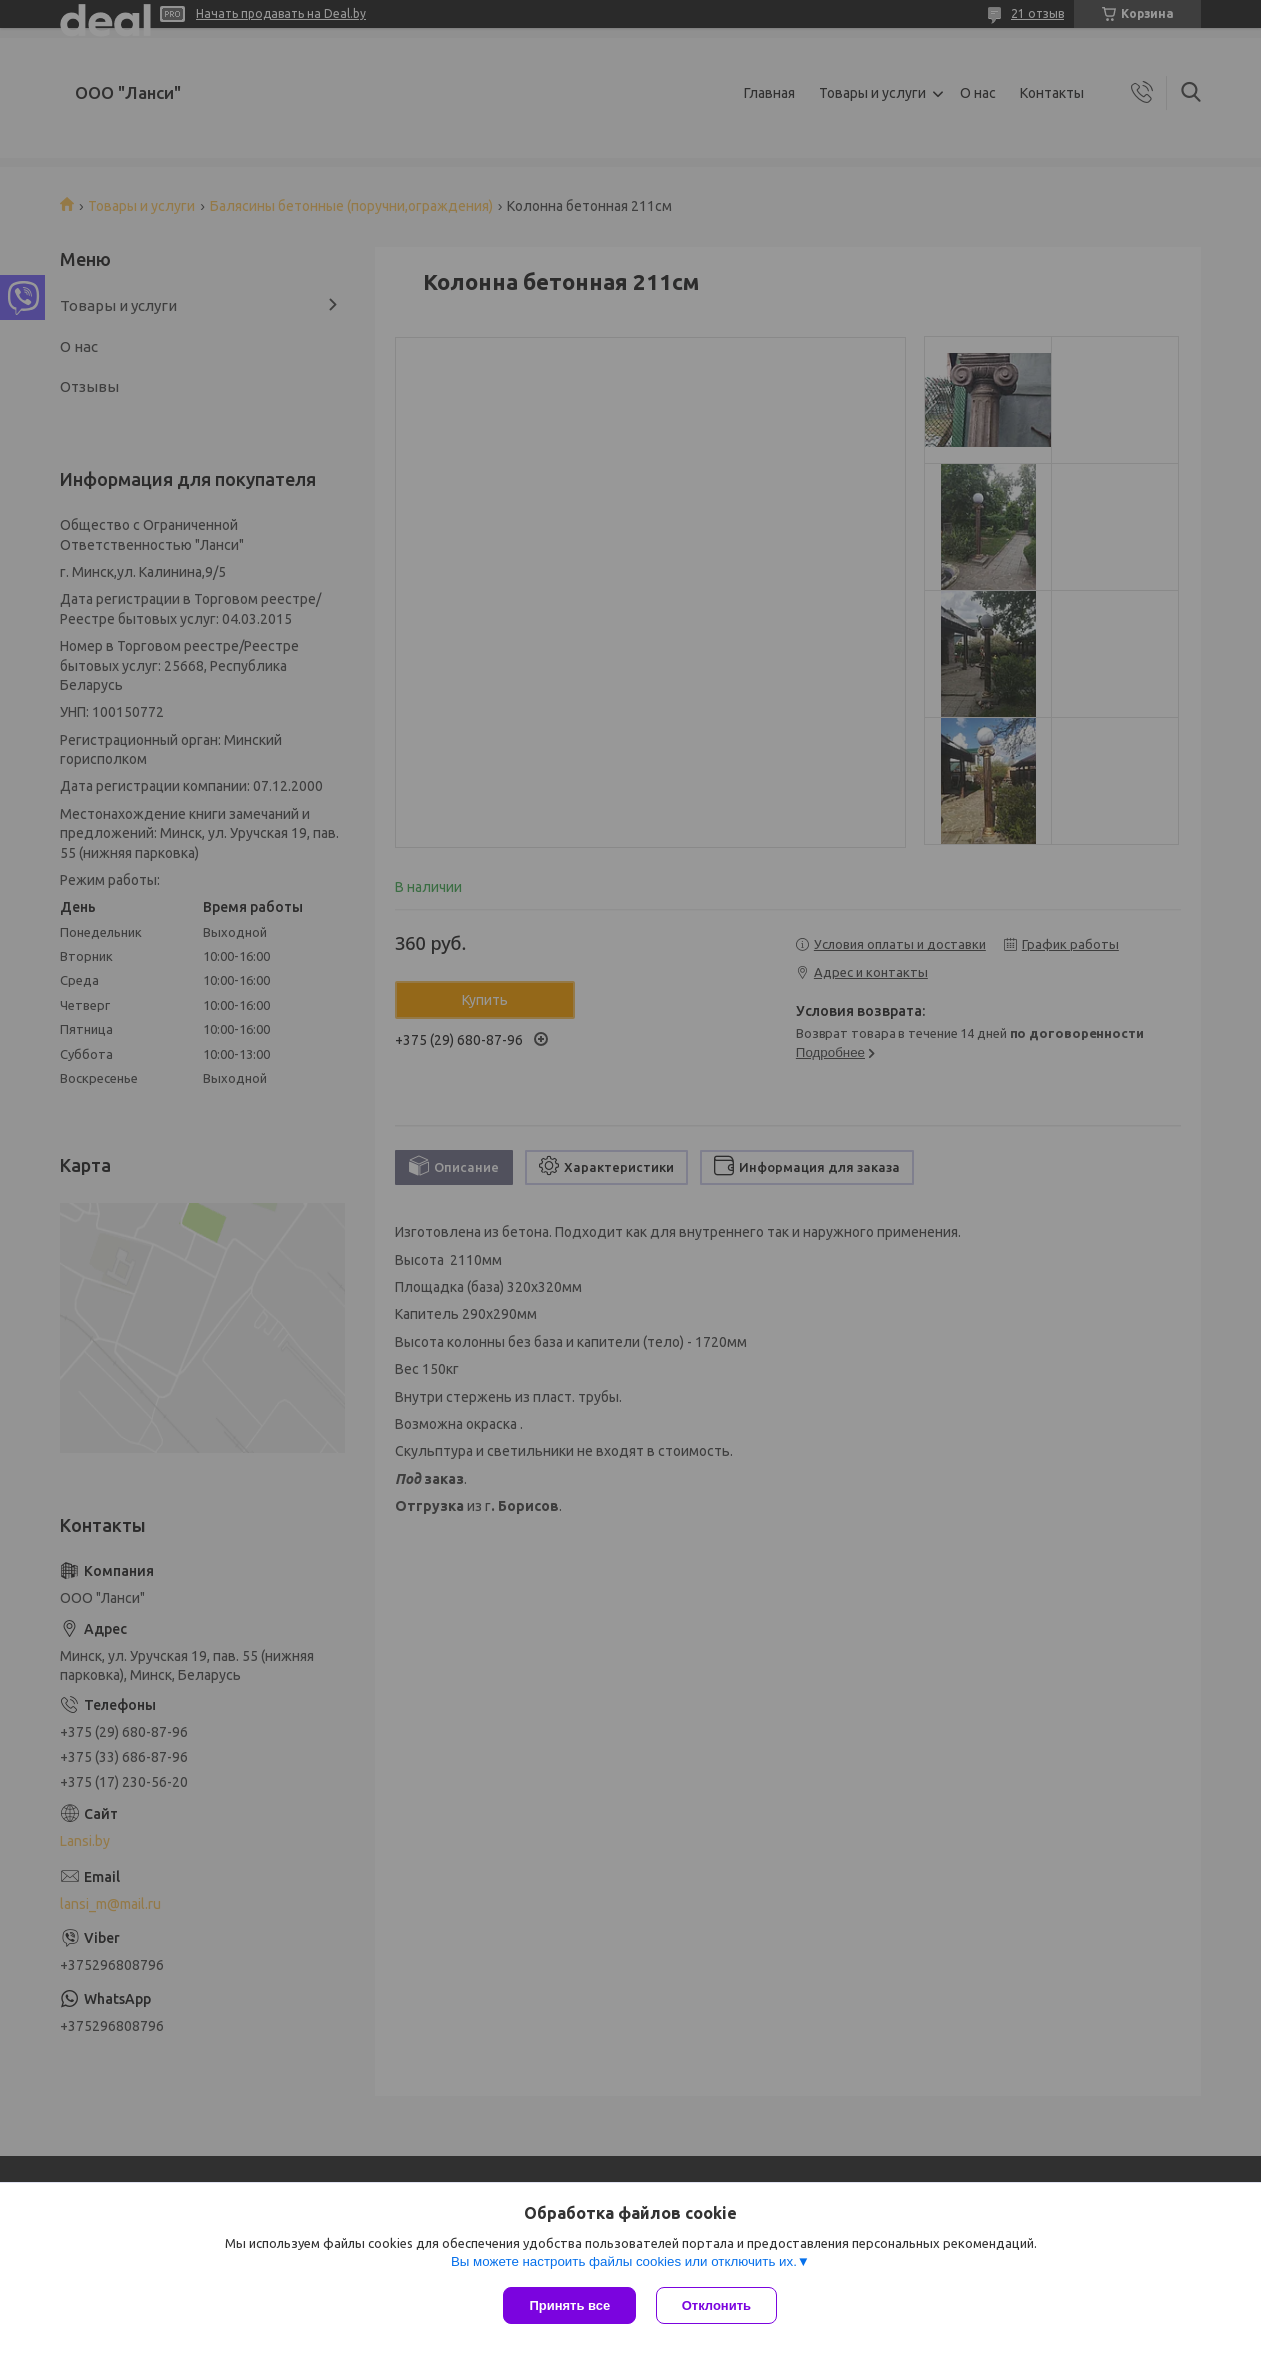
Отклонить (716, 2305)
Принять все (569, 2305)
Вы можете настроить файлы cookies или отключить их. (624, 2261)
